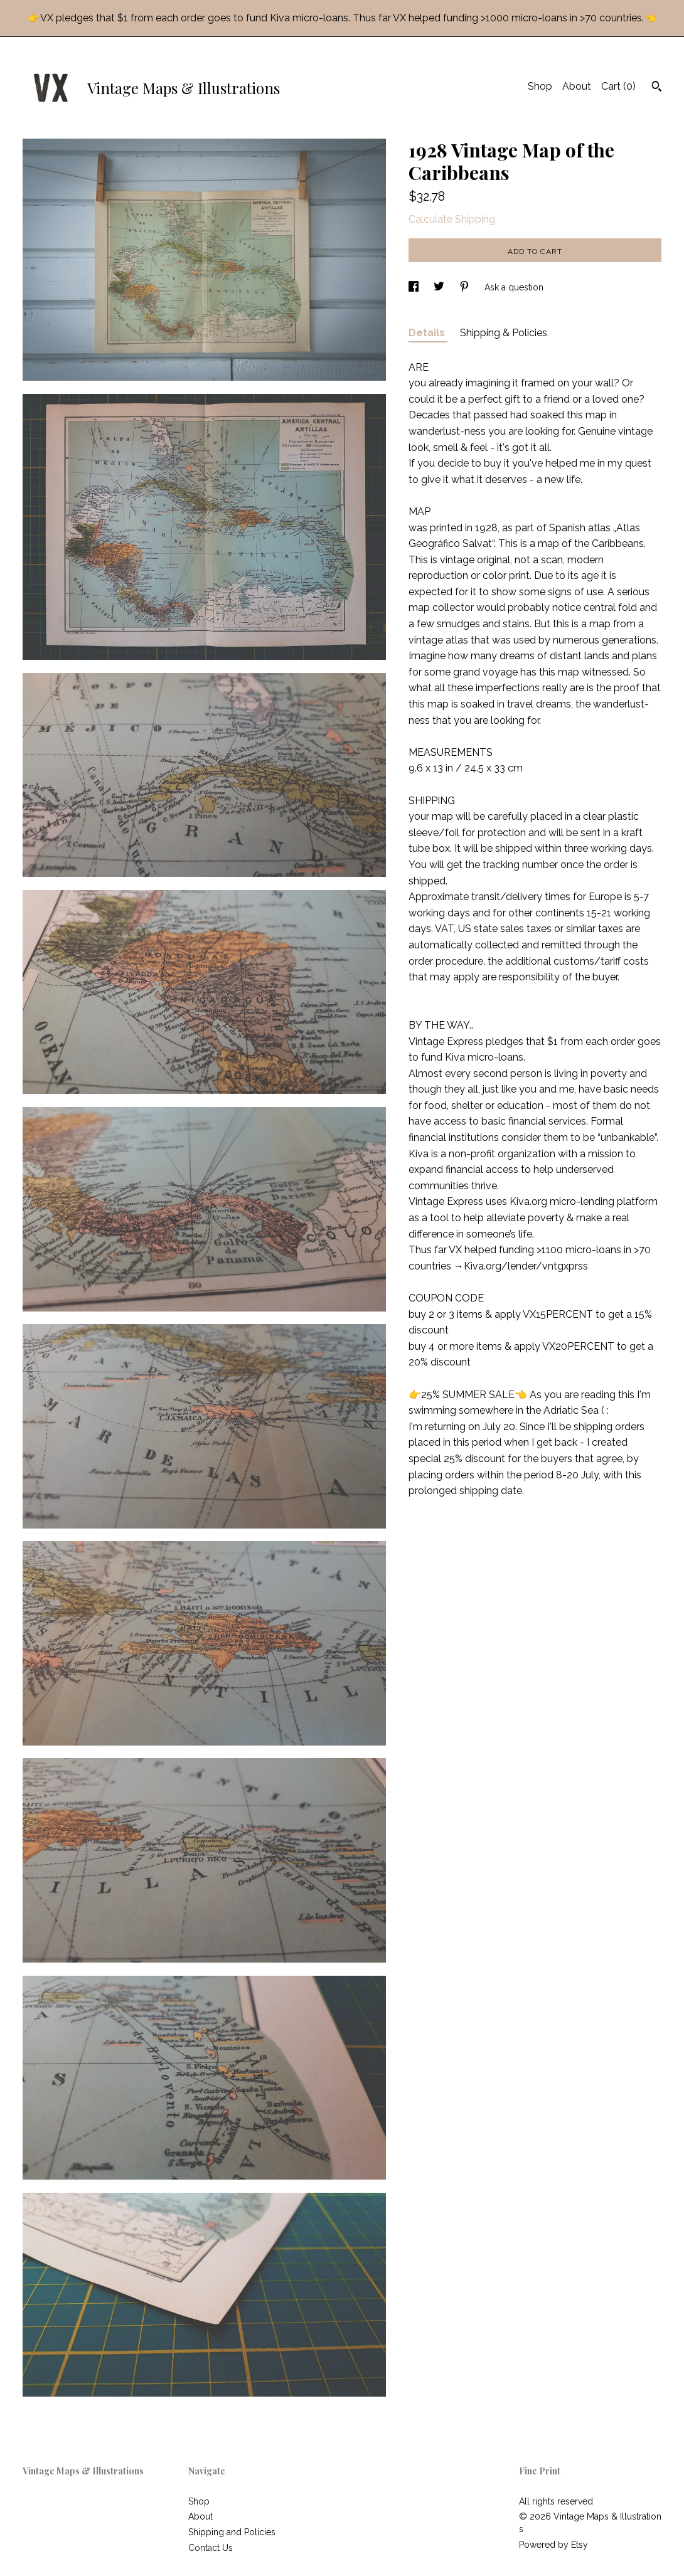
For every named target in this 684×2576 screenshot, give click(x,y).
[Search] (656, 88)
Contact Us (210, 2548)
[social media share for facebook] (415, 287)
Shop (540, 86)
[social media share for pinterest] (465, 287)
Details (428, 333)
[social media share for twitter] (440, 287)
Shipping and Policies (231, 2532)
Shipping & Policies (503, 333)
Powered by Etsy (553, 2545)
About (576, 86)
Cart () (618, 86)
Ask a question (513, 287)
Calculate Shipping (452, 219)
